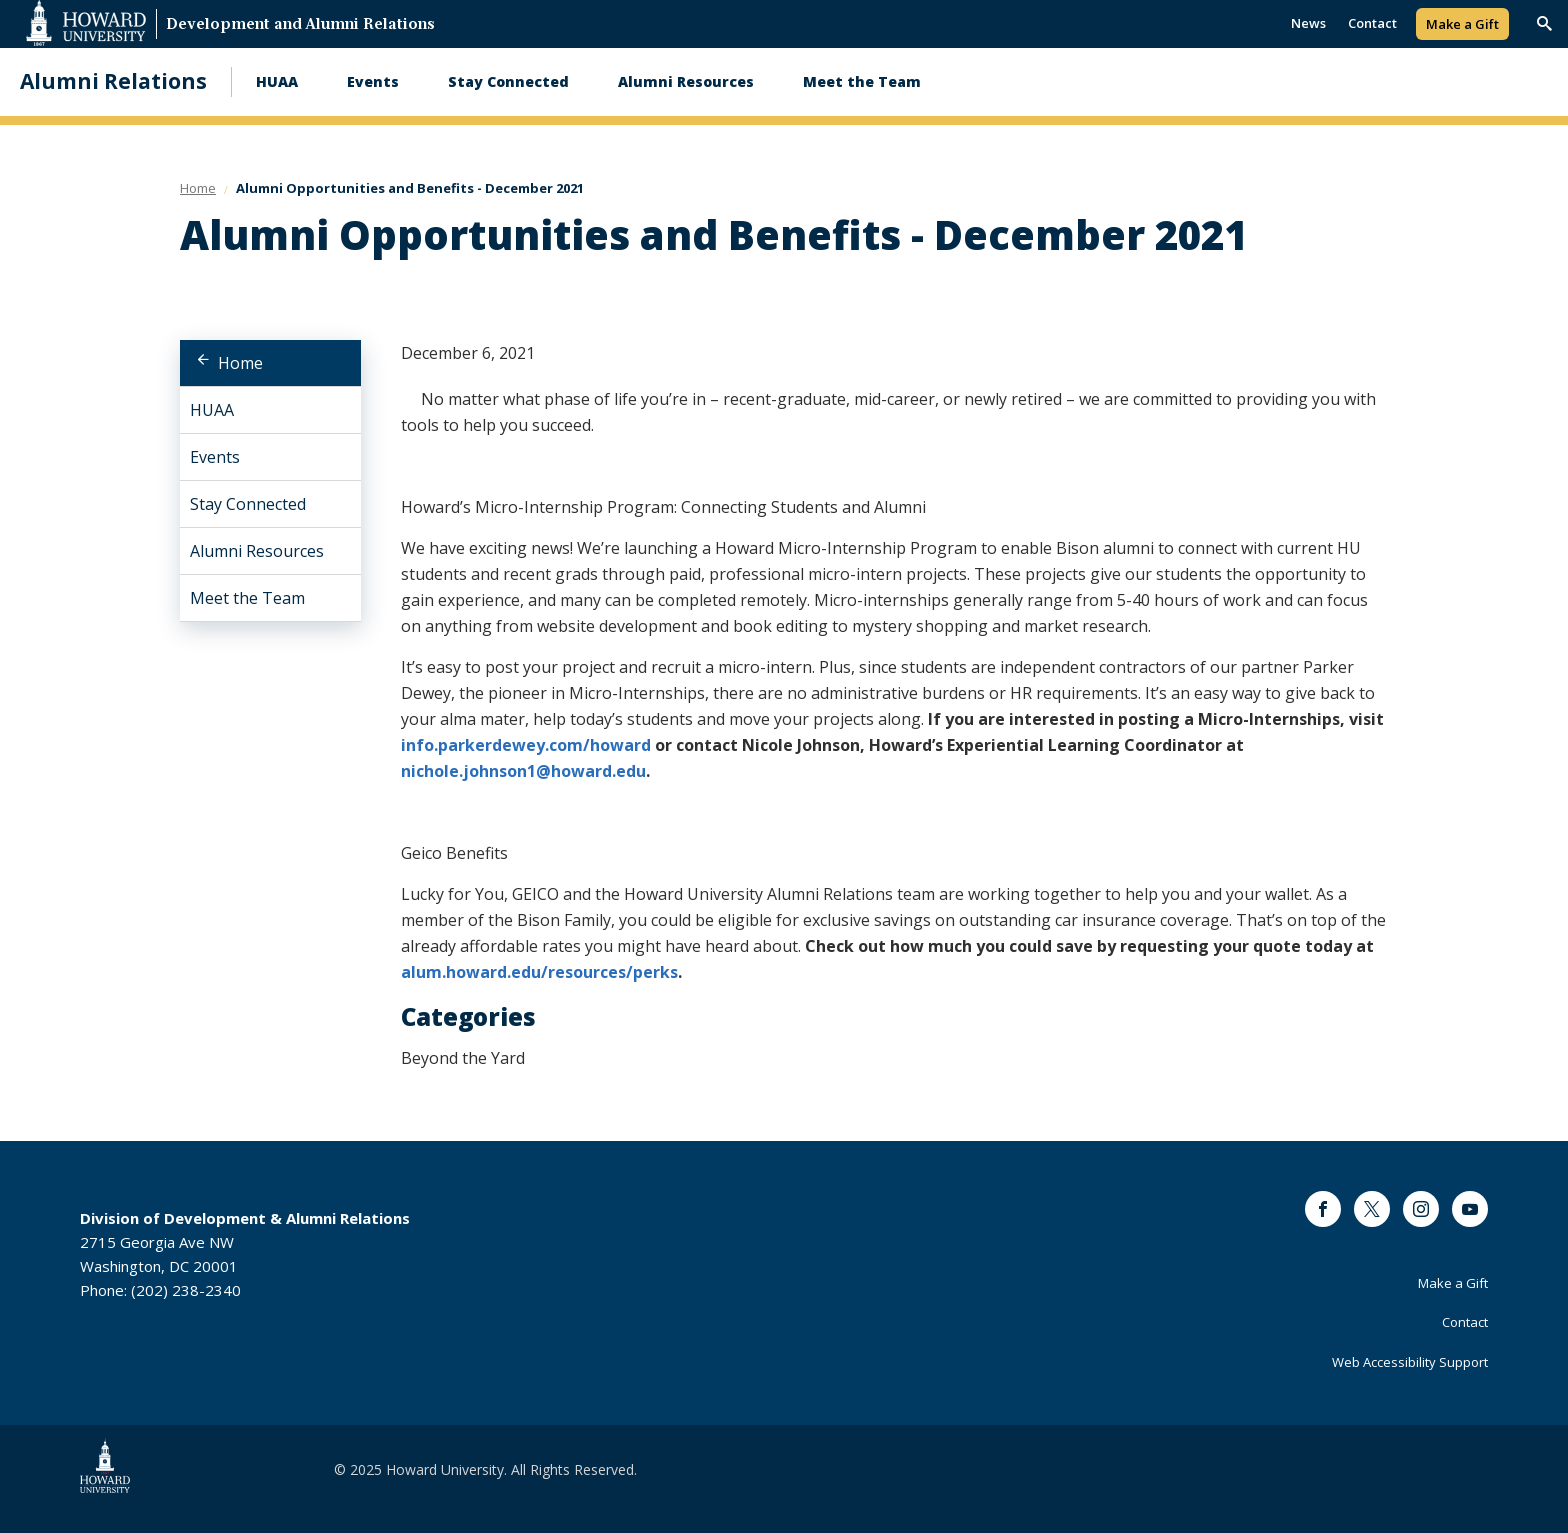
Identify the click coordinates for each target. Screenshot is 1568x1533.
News (1308, 23)
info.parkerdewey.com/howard (526, 745)
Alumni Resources (686, 81)
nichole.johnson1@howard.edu (523, 771)
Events (373, 81)
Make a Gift (1462, 24)
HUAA (277, 81)
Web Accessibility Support (1410, 1362)
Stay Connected (508, 81)
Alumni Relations (113, 81)
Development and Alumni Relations (300, 25)
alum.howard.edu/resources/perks (539, 972)
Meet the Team (862, 81)
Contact (1372, 23)
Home (240, 363)
